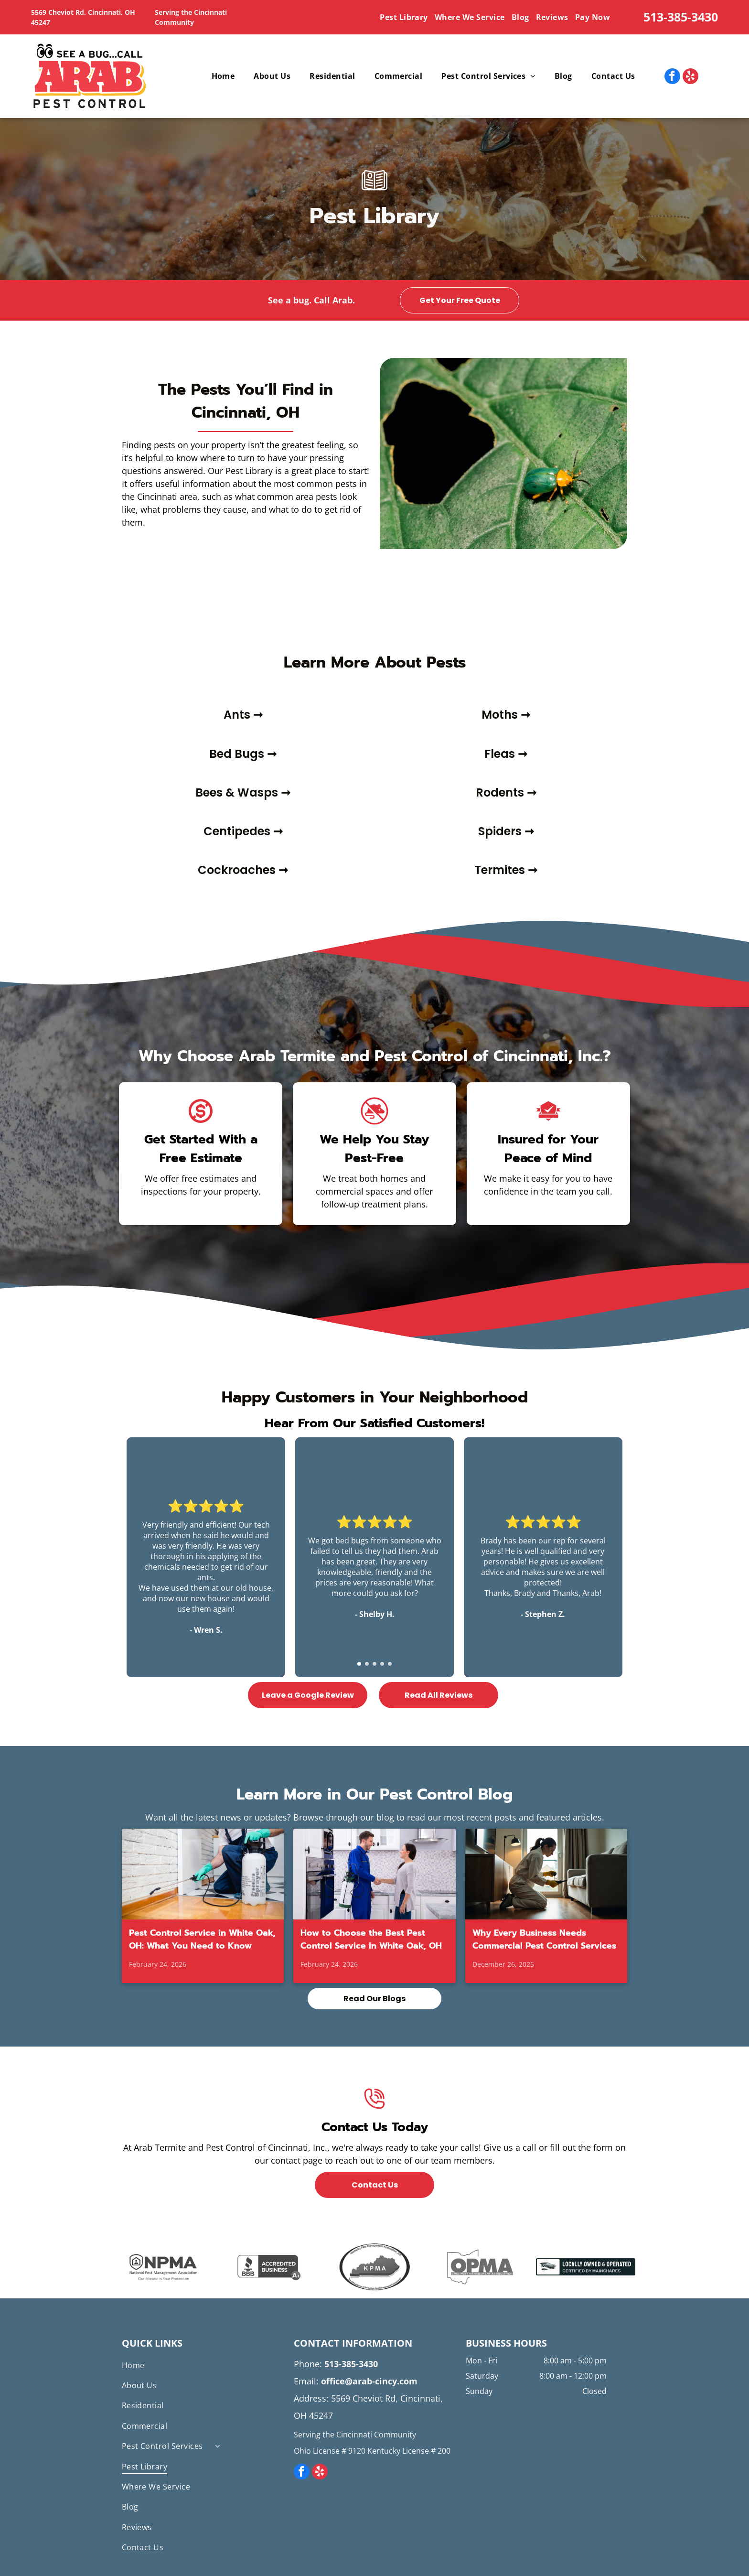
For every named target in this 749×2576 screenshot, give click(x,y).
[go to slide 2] (367, 1664)
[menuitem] (405, 17)
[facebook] (672, 77)
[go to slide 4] (382, 1664)
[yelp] (690, 77)
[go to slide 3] (374, 1664)
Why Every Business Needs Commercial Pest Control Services (544, 1939)
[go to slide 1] (359, 1664)
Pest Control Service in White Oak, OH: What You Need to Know (202, 1939)
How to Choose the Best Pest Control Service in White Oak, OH (371, 1939)
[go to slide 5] (390, 1664)
